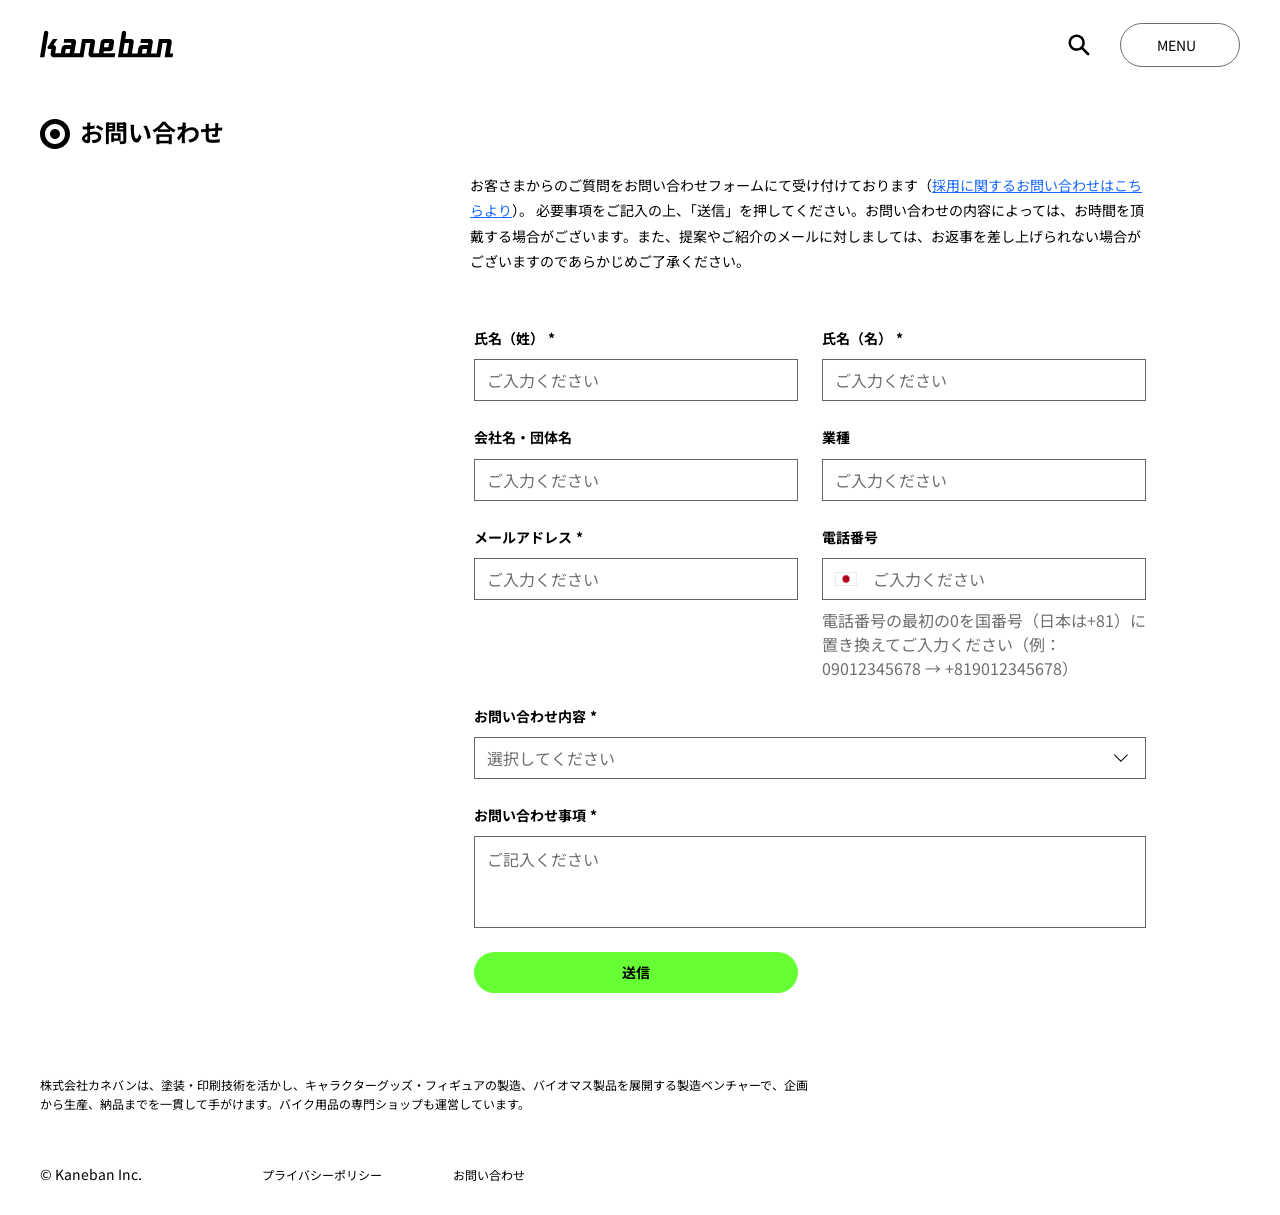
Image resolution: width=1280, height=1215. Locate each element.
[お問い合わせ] (489, 1175)
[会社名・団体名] (630, 480)
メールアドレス (528, 537)
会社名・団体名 (523, 437)
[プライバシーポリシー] (322, 1175)
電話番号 (850, 537)
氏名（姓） (514, 338)
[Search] (1079, 45)
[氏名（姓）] (630, 380)
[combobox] (810, 758)
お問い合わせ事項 (535, 815)
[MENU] (1180, 45)
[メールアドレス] (630, 579)
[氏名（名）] (978, 380)
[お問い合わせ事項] (810, 882)
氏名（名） (862, 338)
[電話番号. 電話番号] (1001, 579)
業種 (836, 437)
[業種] (978, 480)
